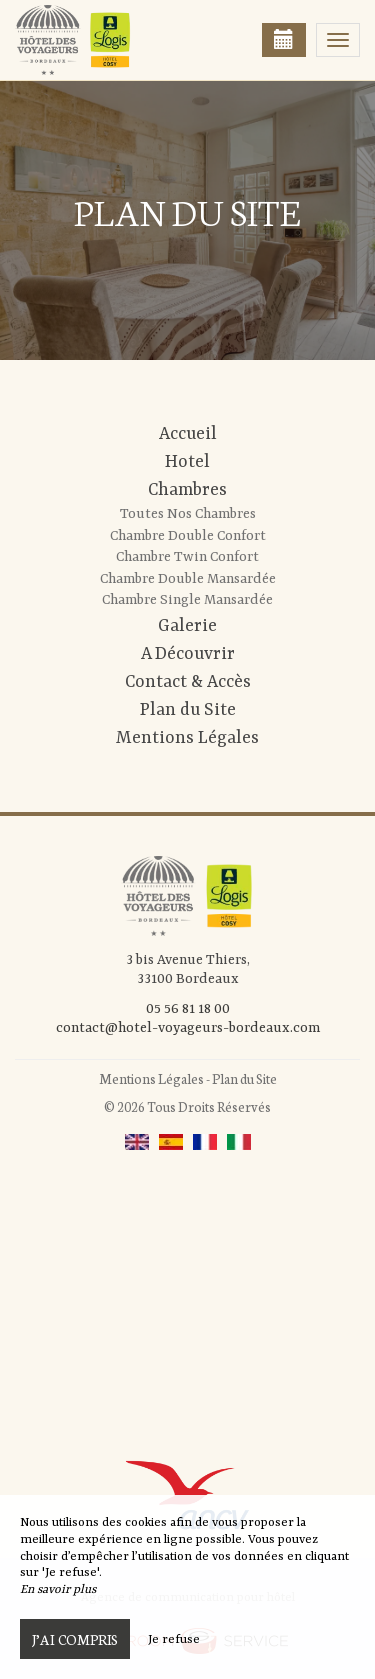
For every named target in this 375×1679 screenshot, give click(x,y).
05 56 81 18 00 (188, 1009)
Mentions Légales (187, 738)
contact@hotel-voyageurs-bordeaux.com (188, 1028)
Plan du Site (188, 710)
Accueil (188, 434)
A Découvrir (188, 654)
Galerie (187, 626)
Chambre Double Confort (188, 536)
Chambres (187, 490)
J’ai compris (75, 1639)
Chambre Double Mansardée (188, 579)
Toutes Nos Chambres (188, 514)
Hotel (187, 462)
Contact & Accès (188, 682)
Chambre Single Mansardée (187, 600)
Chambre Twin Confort (187, 557)
